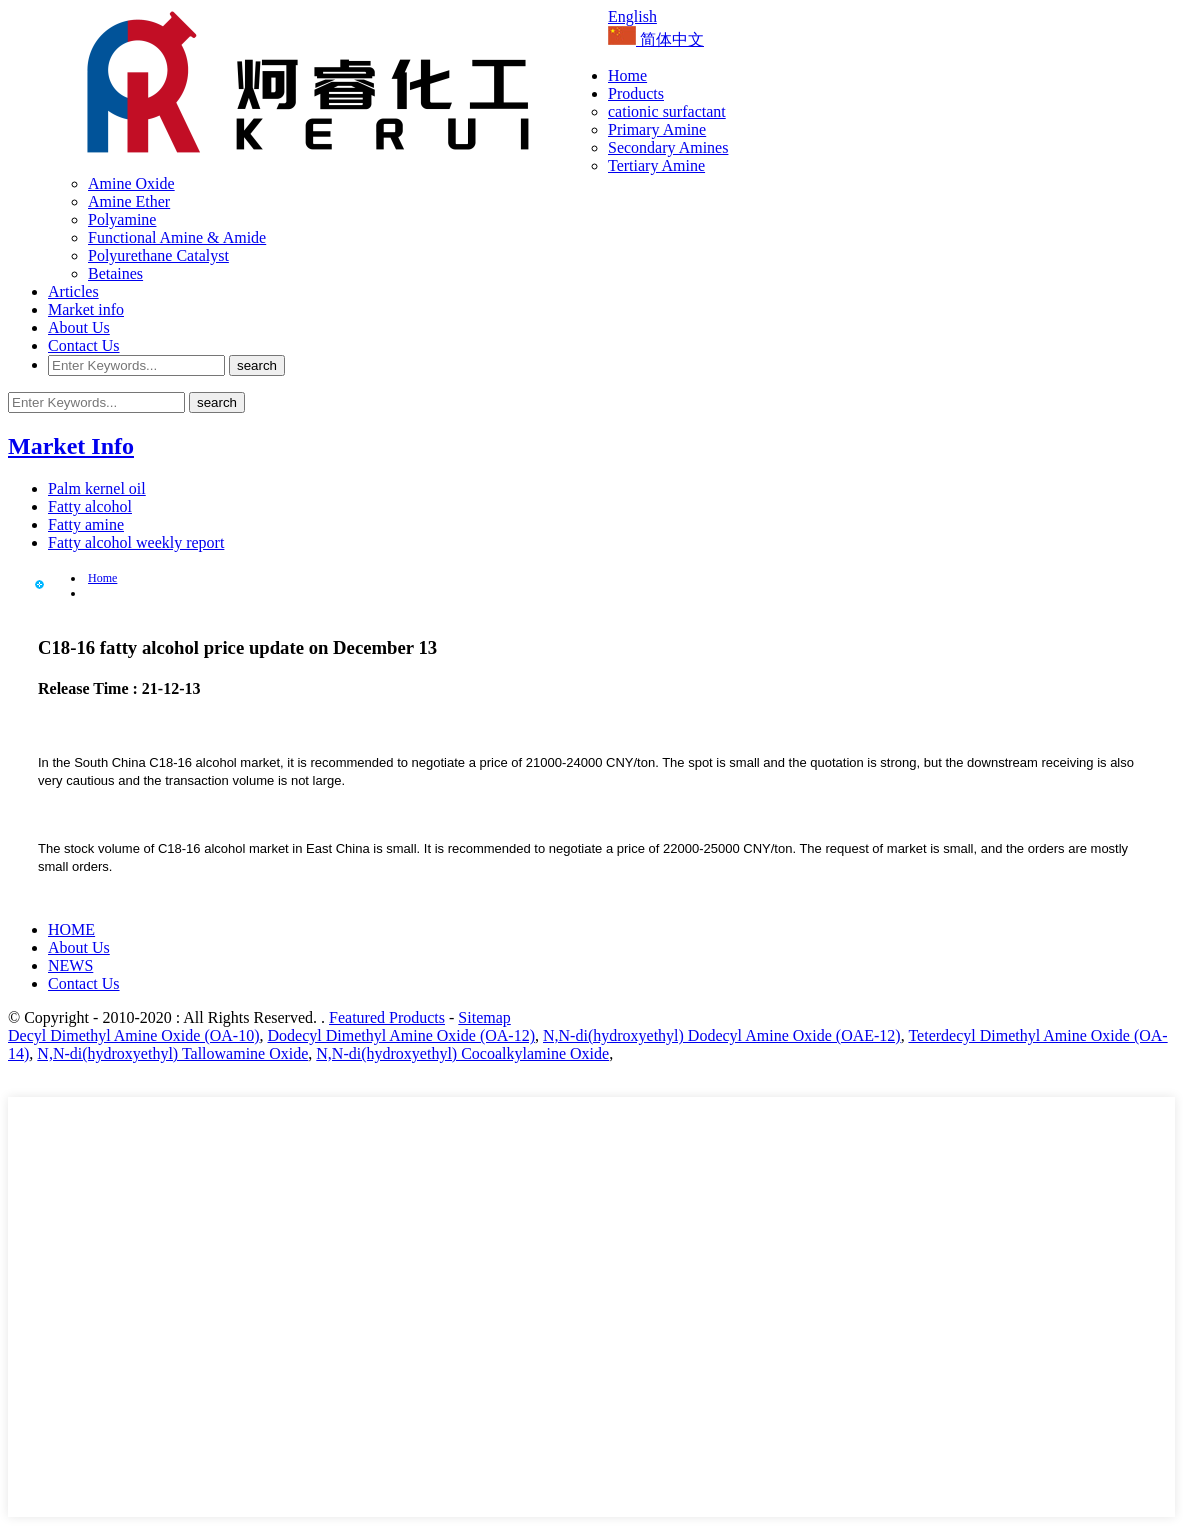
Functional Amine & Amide (177, 237)
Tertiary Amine (656, 165)
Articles (73, 291)
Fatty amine (86, 524)
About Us (79, 327)
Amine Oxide (131, 183)
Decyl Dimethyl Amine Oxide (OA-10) (134, 1035)
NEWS (70, 965)
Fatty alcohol (90, 506)
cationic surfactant (667, 111)
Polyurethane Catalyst (158, 255)
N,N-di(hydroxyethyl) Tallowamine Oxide (172, 1053)
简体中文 (656, 39)
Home (627, 75)
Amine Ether (129, 201)
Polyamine (122, 219)
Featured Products (387, 1017)
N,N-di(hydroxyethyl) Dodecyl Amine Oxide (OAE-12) (722, 1035)
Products (636, 93)
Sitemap (484, 1017)
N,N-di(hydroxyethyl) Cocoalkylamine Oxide (462, 1053)
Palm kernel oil (97, 488)
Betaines (115, 273)
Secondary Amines (668, 147)
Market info (86, 309)
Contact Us (84, 345)
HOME (71, 929)
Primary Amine (657, 129)
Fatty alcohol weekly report (136, 542)
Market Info (71, 446)
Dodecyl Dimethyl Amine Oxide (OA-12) (402, 1035)
